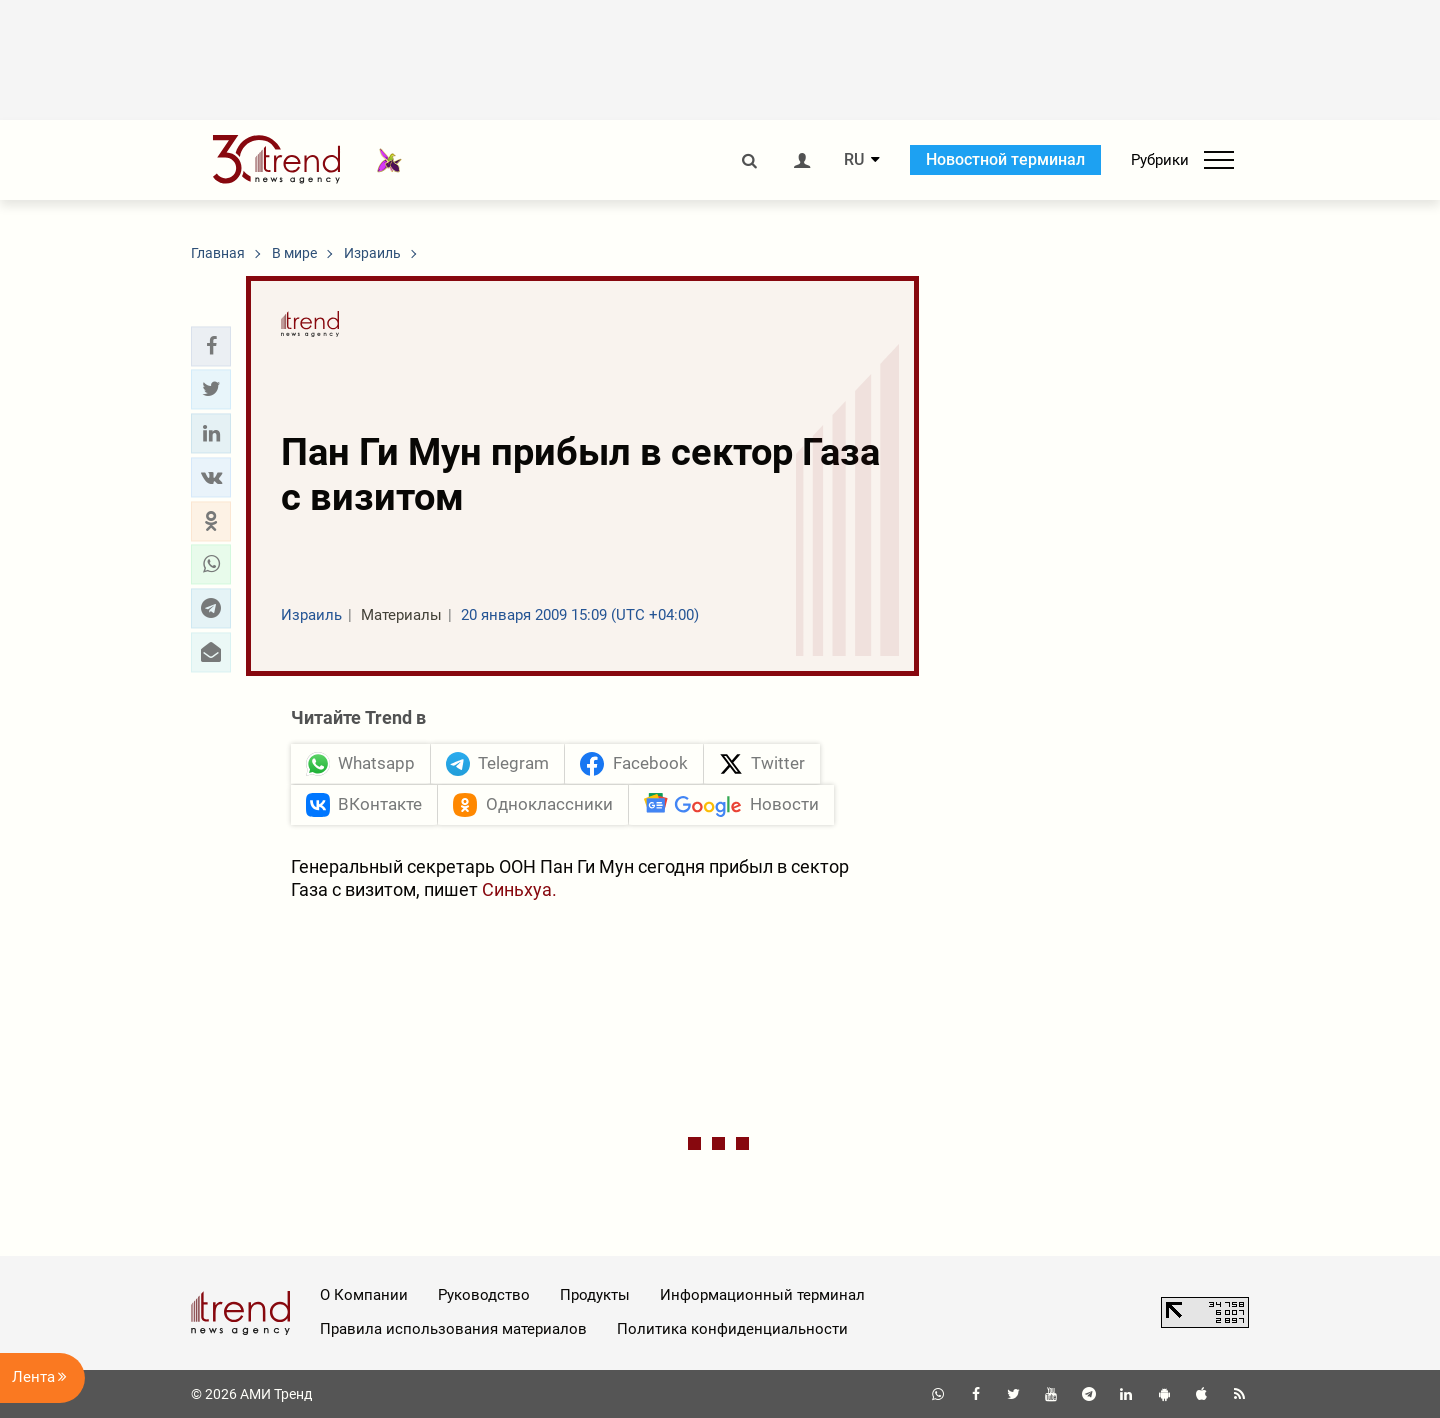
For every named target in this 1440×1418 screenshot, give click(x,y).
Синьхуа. (519, 889)
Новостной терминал (1005, 159)
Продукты (595, 1295)
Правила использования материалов (453, 1329)
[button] (211, 346)
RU (854, 160)
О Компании (364, 1295)
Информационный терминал (762, 1295)
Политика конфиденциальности (732, 1329)
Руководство (484, 1295)
